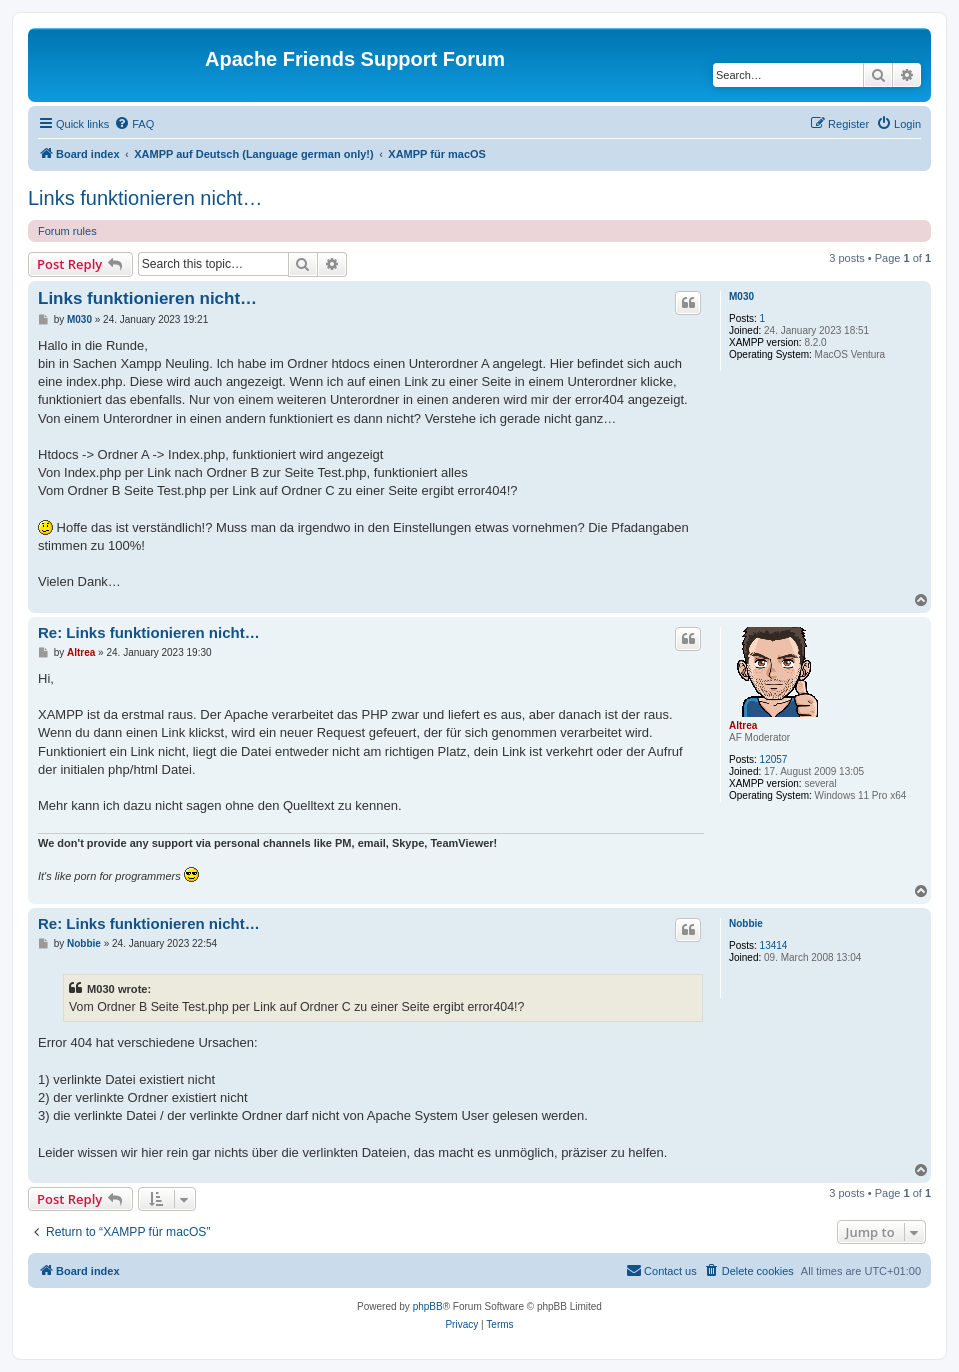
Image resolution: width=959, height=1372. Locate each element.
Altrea (743, 725)
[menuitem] (134, 124)
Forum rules (67, 231)
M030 (741, 296)
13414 (774, 945)
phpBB (428, 1306)
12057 (774, 759)
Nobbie (746, 923)
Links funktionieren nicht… (145, 198)
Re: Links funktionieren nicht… (149, 632)
